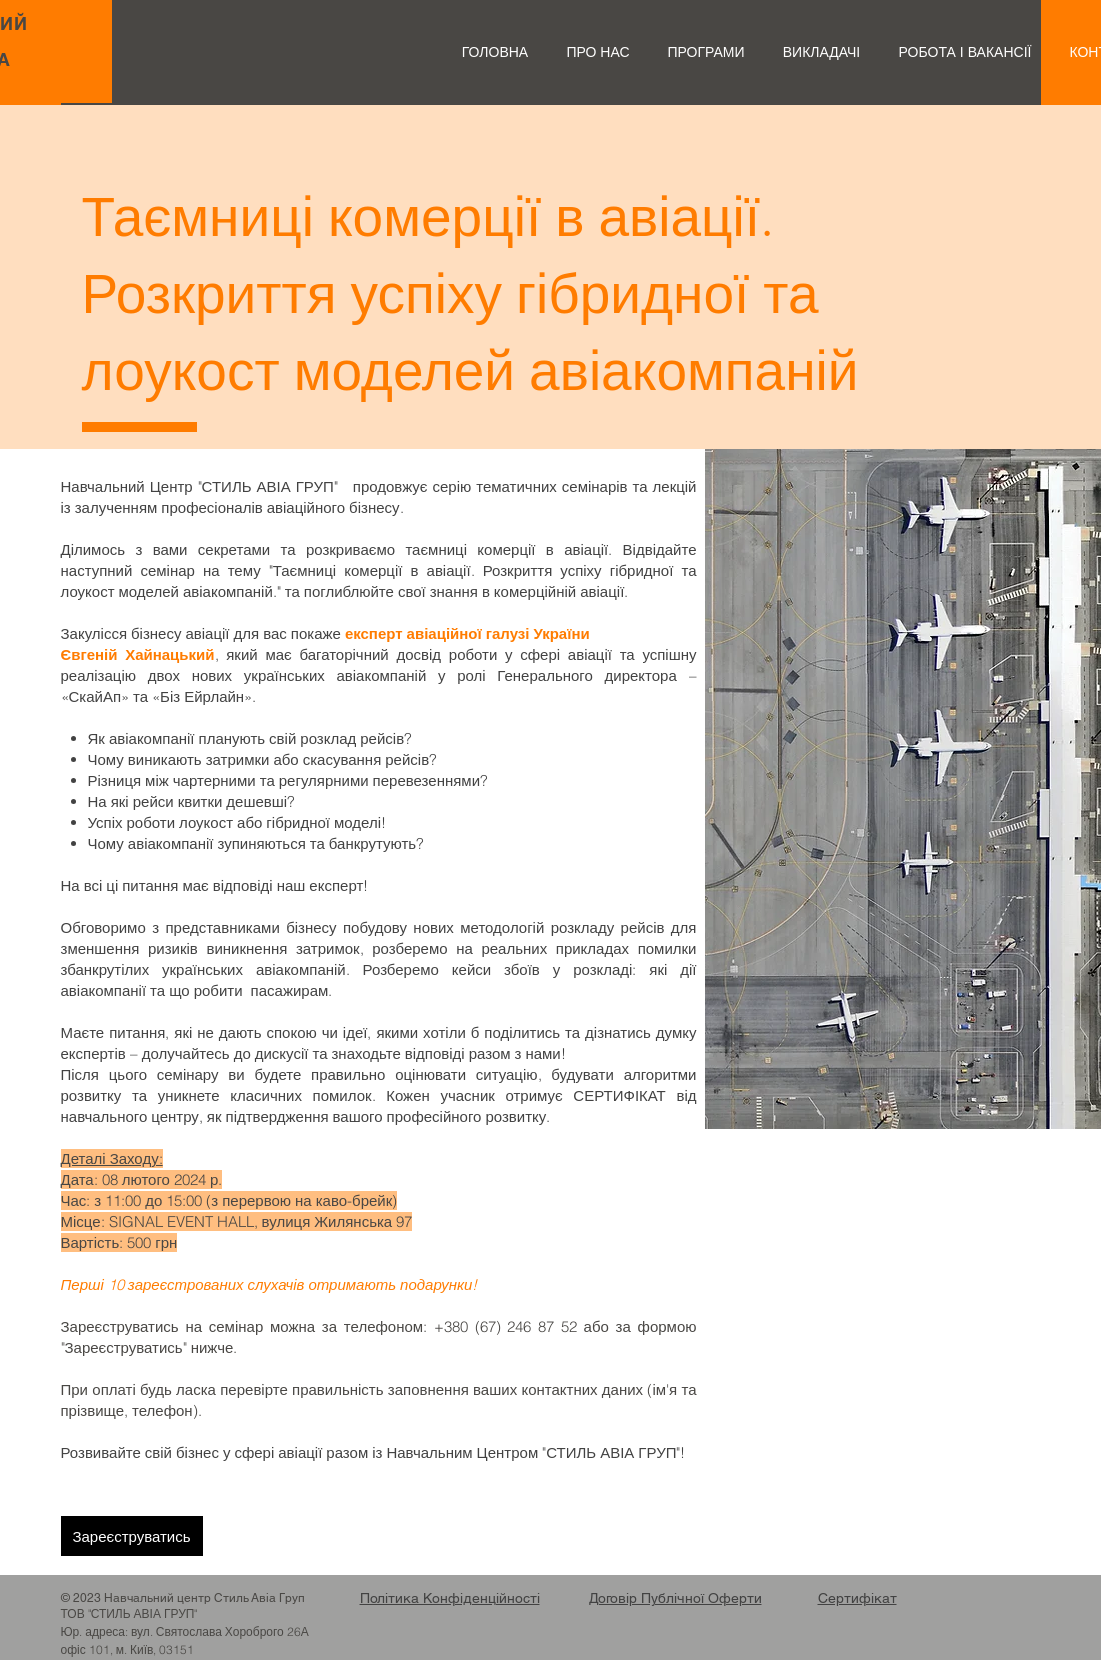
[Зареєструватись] (132, 1536)
